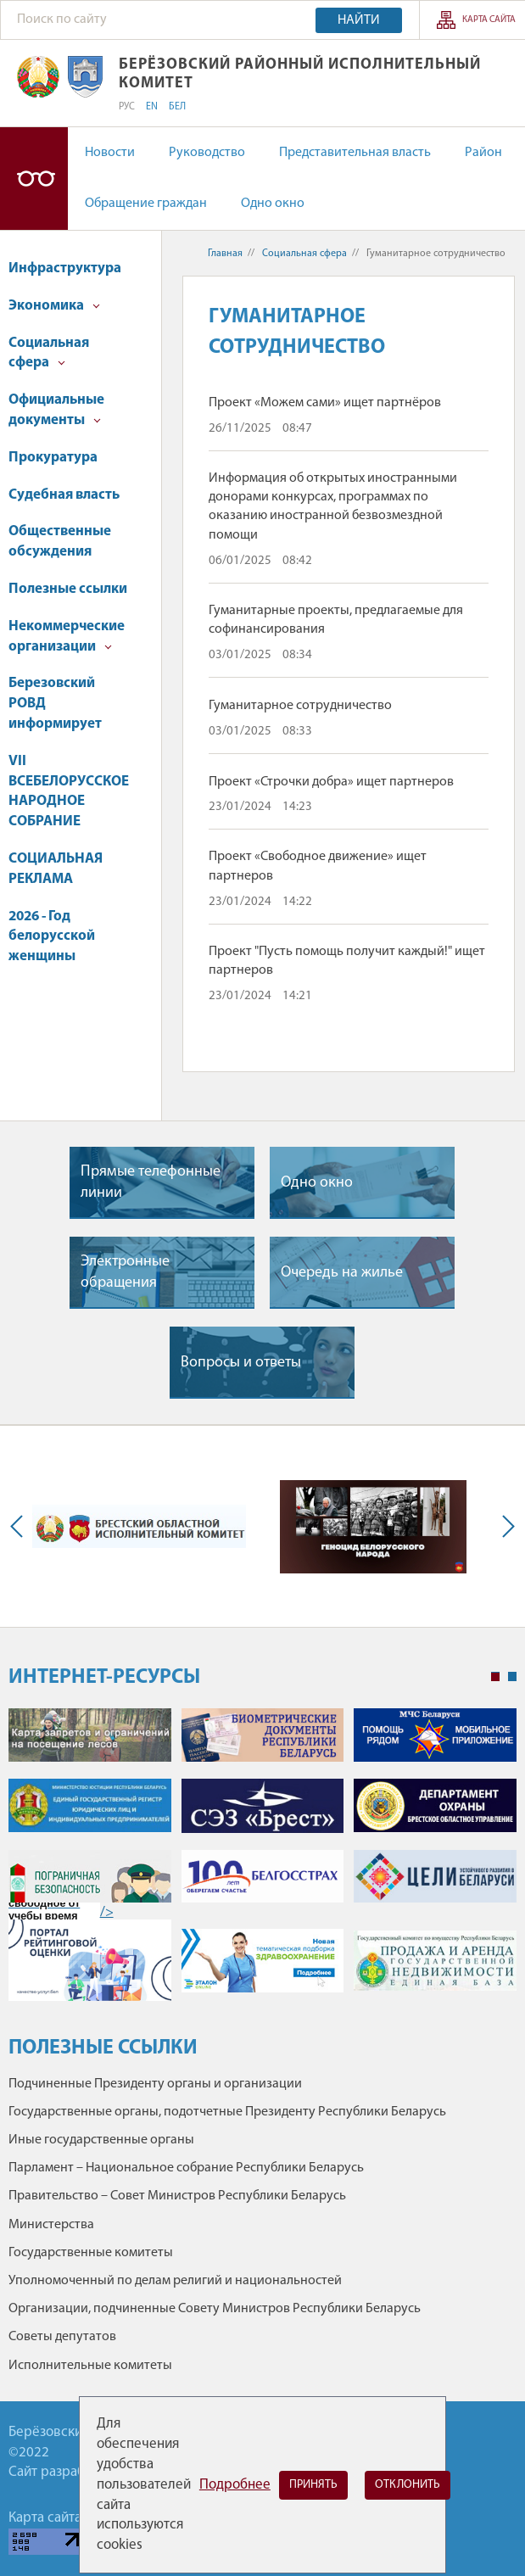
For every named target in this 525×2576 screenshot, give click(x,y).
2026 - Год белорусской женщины (51, 936)
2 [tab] (512, 1677)
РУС (127, 107)
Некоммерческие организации (66, 636)
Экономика (54, 306)
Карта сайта (489, 20)
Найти (359, 20)
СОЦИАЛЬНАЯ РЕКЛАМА (55, 869)
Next (504, 1527)
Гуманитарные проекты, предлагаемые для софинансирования (336, 620)
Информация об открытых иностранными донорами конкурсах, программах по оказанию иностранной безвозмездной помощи (333, 507)
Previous (20, 1527)
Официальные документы (56, 410)
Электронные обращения (125, 1272)
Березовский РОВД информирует (55, 703)
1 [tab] (495, 1677)
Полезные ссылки (67, 589)
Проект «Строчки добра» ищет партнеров (331, 782)
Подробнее (235, 2485)
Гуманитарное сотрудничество (300, 705)
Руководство (207, 152)
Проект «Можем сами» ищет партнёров (325, 403)
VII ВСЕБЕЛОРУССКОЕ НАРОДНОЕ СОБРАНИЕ (68, 791)
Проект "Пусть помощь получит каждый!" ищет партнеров (347, 961)
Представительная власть (355, 152)
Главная (225, 254)
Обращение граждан (146, 203)
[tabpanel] (262, 1863)
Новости (110, 152)
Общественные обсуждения (59, 541)
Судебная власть (64, 495)
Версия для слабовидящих (34, 178)
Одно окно (272, 203)
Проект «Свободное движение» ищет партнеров (318, 866)
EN (152, 107)
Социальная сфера (48, 353)
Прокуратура (53, 457)
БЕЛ (177, 107)
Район (483, 152)
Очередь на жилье (342, 1273)
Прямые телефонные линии (151, 1182)
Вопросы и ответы (241, 1363)
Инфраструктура (64, 268)
